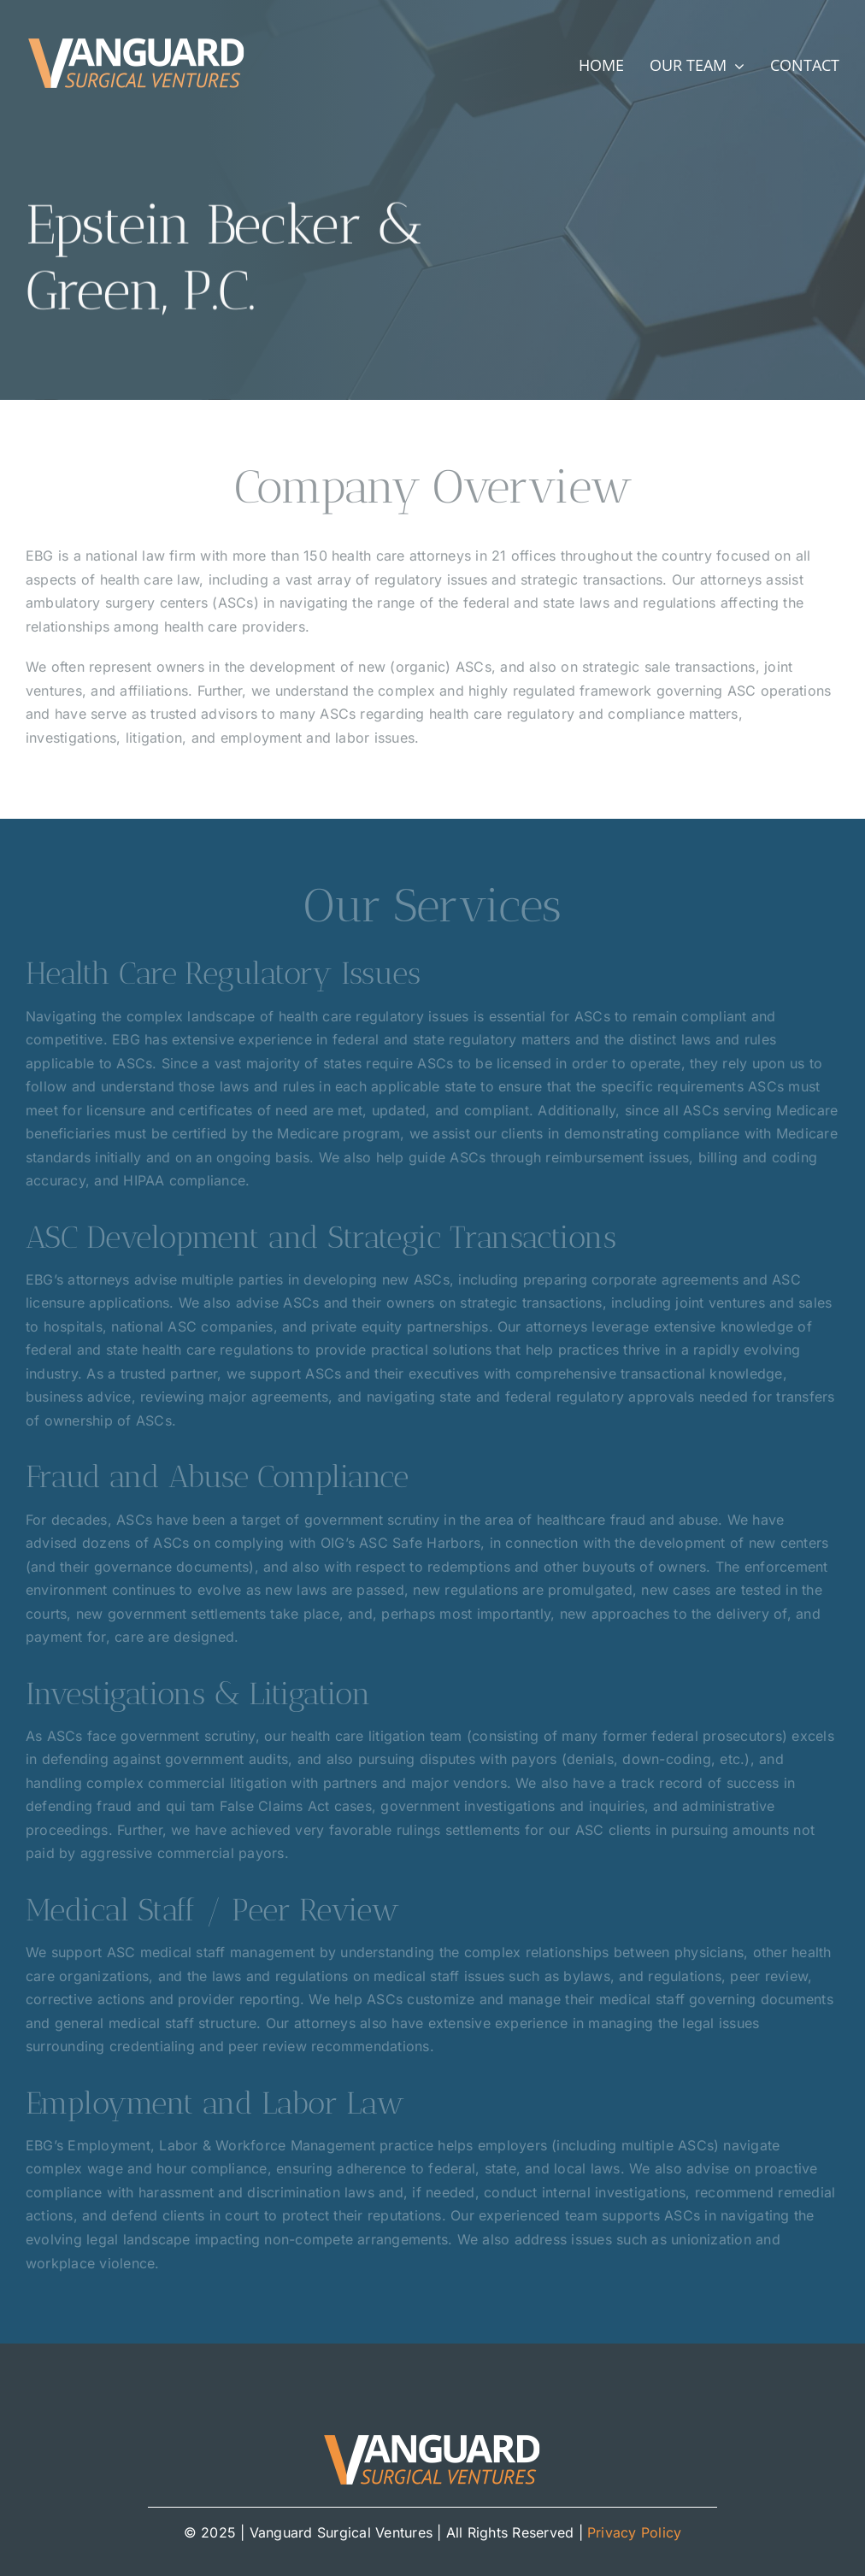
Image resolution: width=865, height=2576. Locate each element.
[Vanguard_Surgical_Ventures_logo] (137, 39)
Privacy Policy (634, 2532)
